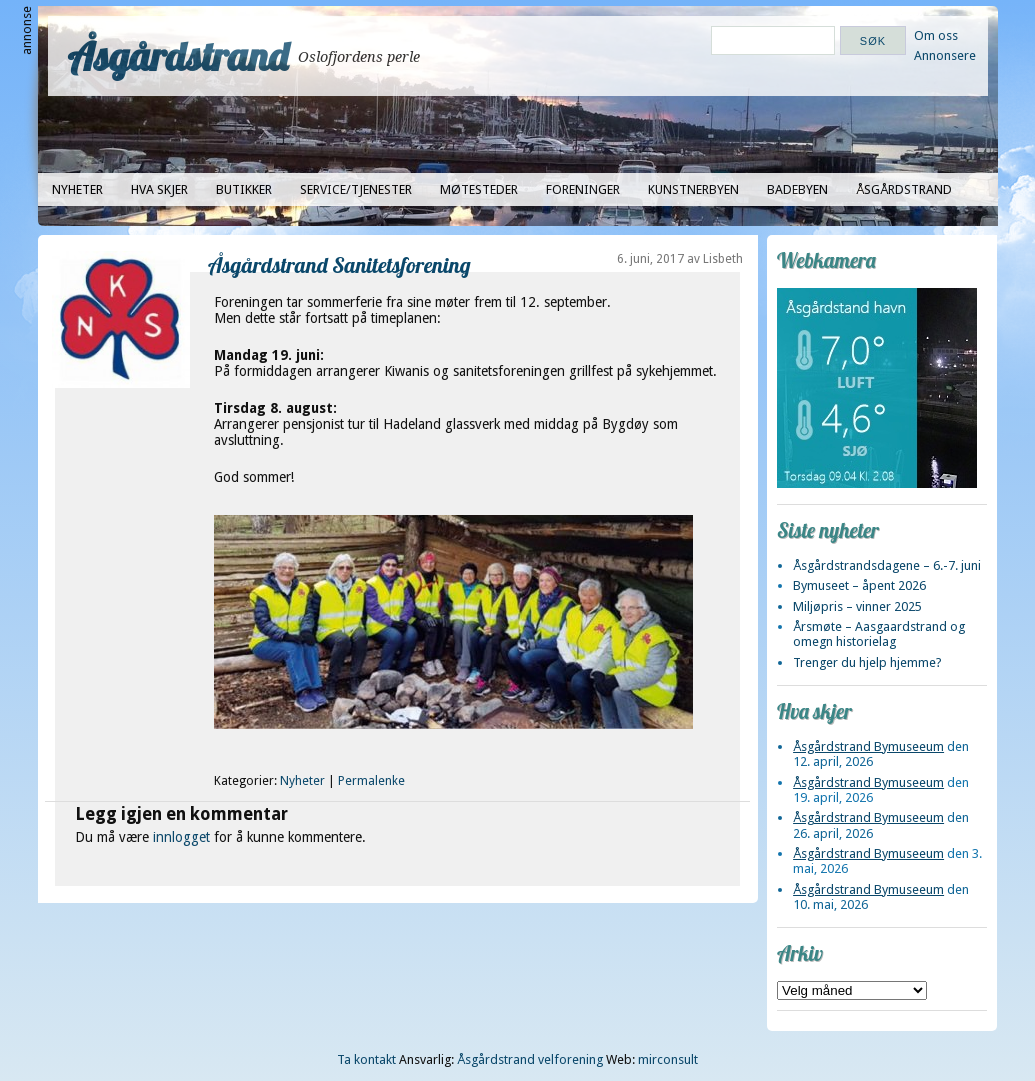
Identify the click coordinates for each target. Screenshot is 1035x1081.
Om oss (936, 35)
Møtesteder (479, 189)
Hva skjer (159, 189)
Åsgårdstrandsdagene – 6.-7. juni (887, 565)
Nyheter (77, 189)
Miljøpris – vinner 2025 (857, 606)
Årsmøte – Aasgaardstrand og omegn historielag (879, 634)
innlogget (181, 837)
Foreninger (583, 189)
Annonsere (945, 55)
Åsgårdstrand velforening (530, 1059)
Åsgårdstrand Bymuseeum (868, 746)
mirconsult (668, 1059)
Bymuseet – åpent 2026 (859, 585)
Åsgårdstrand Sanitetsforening (339, 264)
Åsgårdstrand (178, 56)
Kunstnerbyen (693, 189)
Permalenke (371, 781)
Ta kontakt (366, 1059)
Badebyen (797, 189)
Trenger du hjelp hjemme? (867, 662)
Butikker (244, 189)
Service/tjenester (356, 189)
